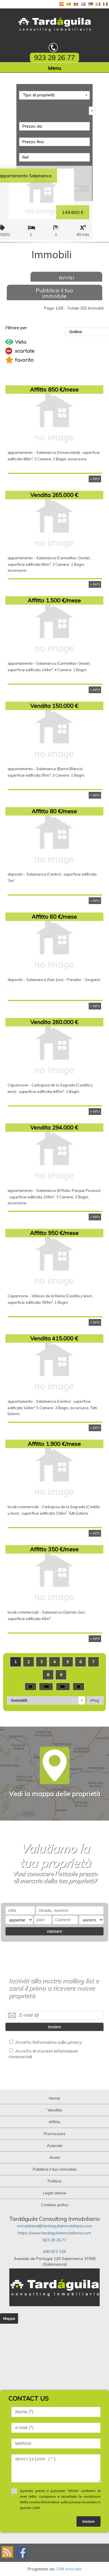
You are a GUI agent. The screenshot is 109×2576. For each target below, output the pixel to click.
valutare (54, 1931)
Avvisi (54, 2157)
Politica (54, 2181)
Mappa (9, 2318)
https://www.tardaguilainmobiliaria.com (54, 2232)
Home (54, 2098)
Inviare (54, 2026)
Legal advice (54, 2192)
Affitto (54, 2121)
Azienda (54, 2145)
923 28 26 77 (54, 2240)
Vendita (54, 2110)
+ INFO (95, 479)
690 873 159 (54, 2251)
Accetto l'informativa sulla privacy (48, 2042)
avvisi (66, 277)
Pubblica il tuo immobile (54, 293)
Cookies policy (54, 2204)
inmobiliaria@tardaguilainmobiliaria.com (54, 2225)
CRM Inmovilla (69, 2568)
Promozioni (54, 2133)
